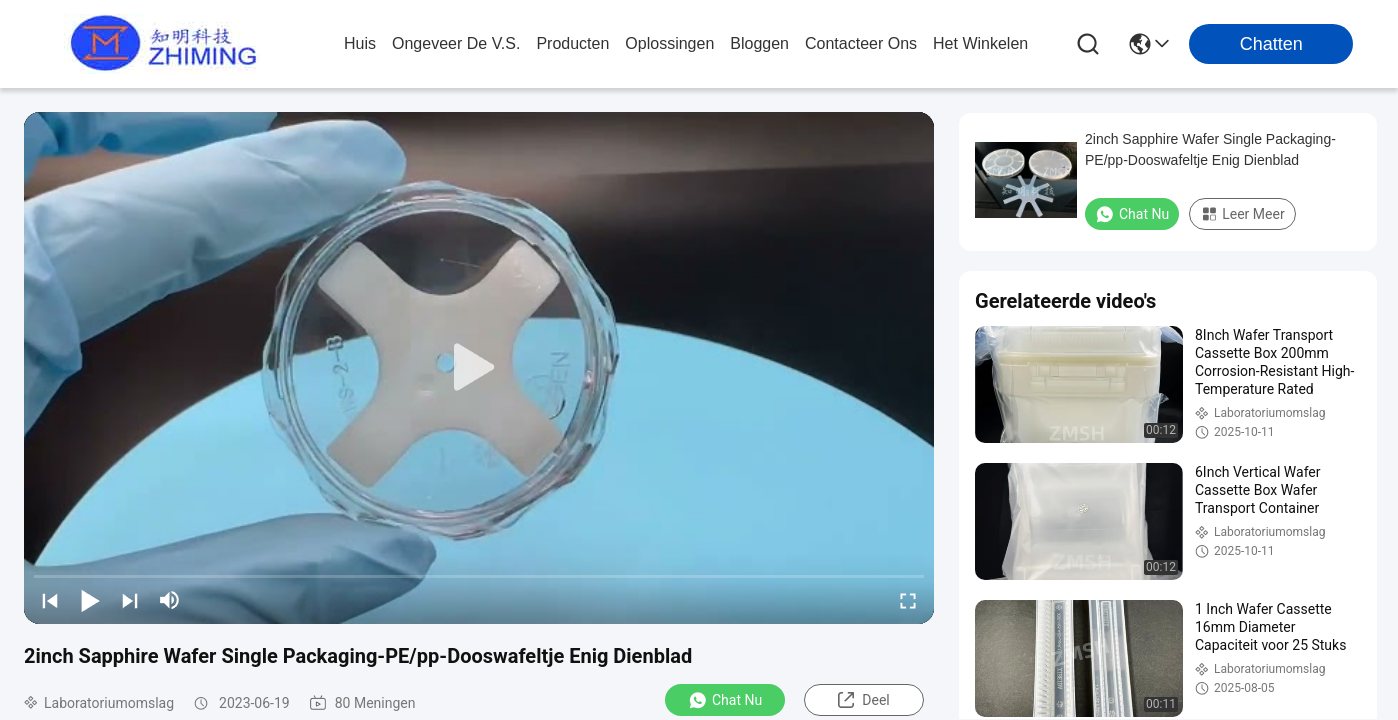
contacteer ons (861, 43)
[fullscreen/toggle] (908, 600)
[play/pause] (90, 600)
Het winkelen (980, 43)
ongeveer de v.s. (456, 43)
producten (572, 43)
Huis (360, 43)
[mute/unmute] (170, 600)
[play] (479, 368)
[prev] (50, 600)
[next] (130, 600)
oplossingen (669, 43)
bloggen (759, 43)
